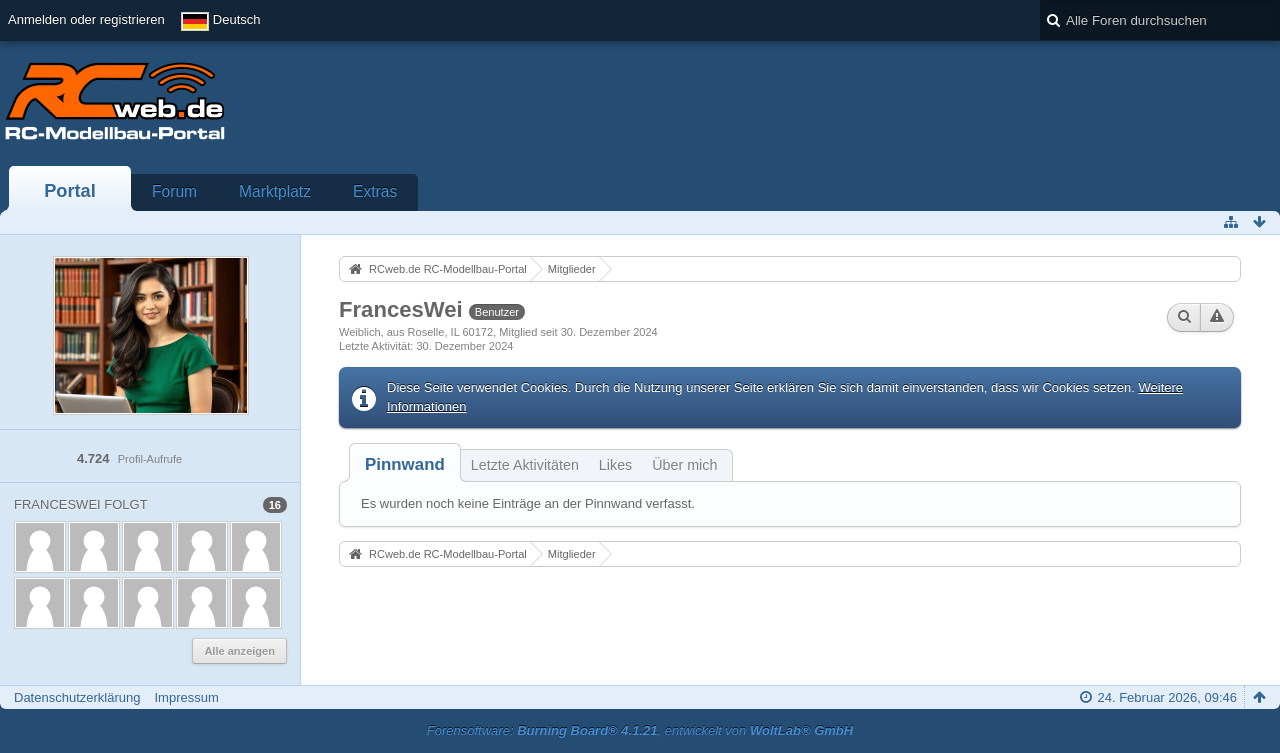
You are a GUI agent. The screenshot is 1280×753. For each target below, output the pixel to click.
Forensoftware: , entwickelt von (640, 730)
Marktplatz (275, 191)
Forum (174, 191)
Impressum (186, 697)
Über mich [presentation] (684, 465)
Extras (375, 191)
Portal (70, 191)
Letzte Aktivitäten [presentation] (525, 465)
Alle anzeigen (239, 651)
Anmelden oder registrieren (86, 19)
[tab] (405, 464)
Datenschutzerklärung (77, 697)
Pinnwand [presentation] (405, 464)
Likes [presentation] (615, 465)
